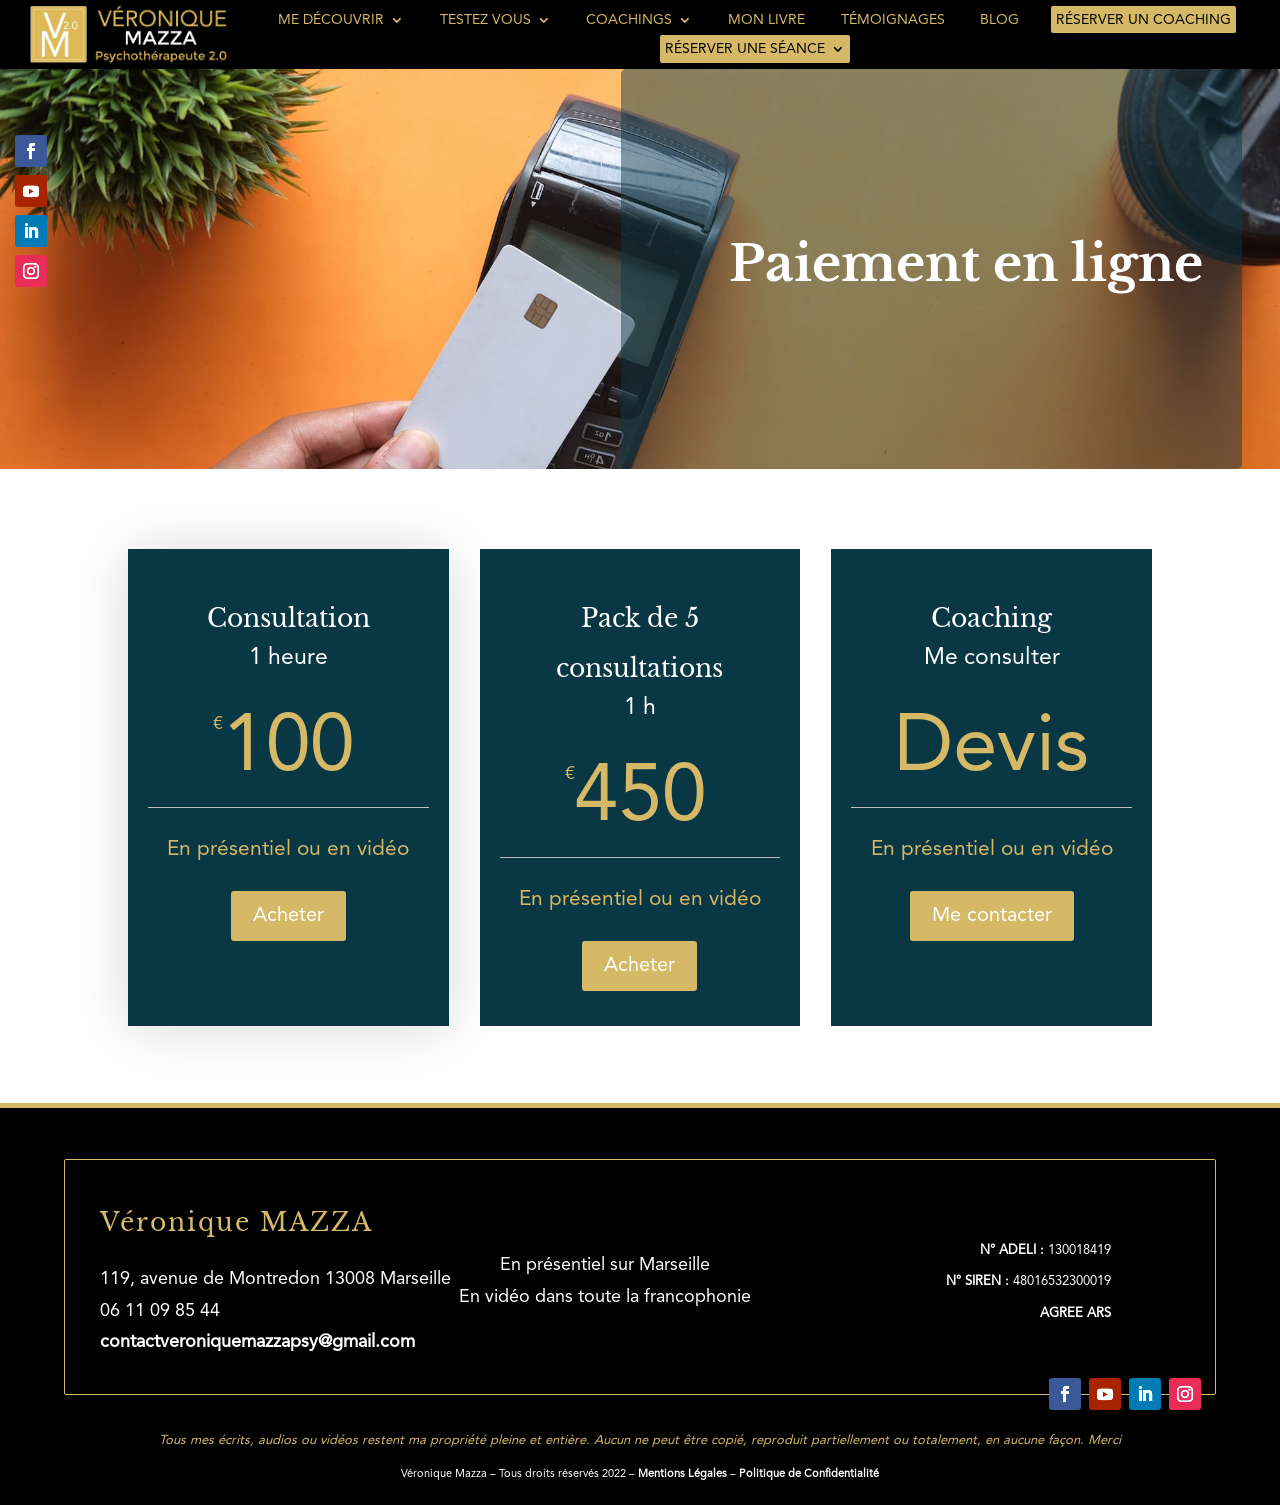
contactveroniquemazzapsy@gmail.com (257, 1342)
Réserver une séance (745, 49)
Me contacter (992, 916)
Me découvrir (331, 20)
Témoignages (893, 20)
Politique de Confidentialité (809, 1474)
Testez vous (485, 20)
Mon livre (766, 20)
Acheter (288, 916)
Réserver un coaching (1143, 20)
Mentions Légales (682, 1474)
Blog (999, 20)
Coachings (629, 20)
